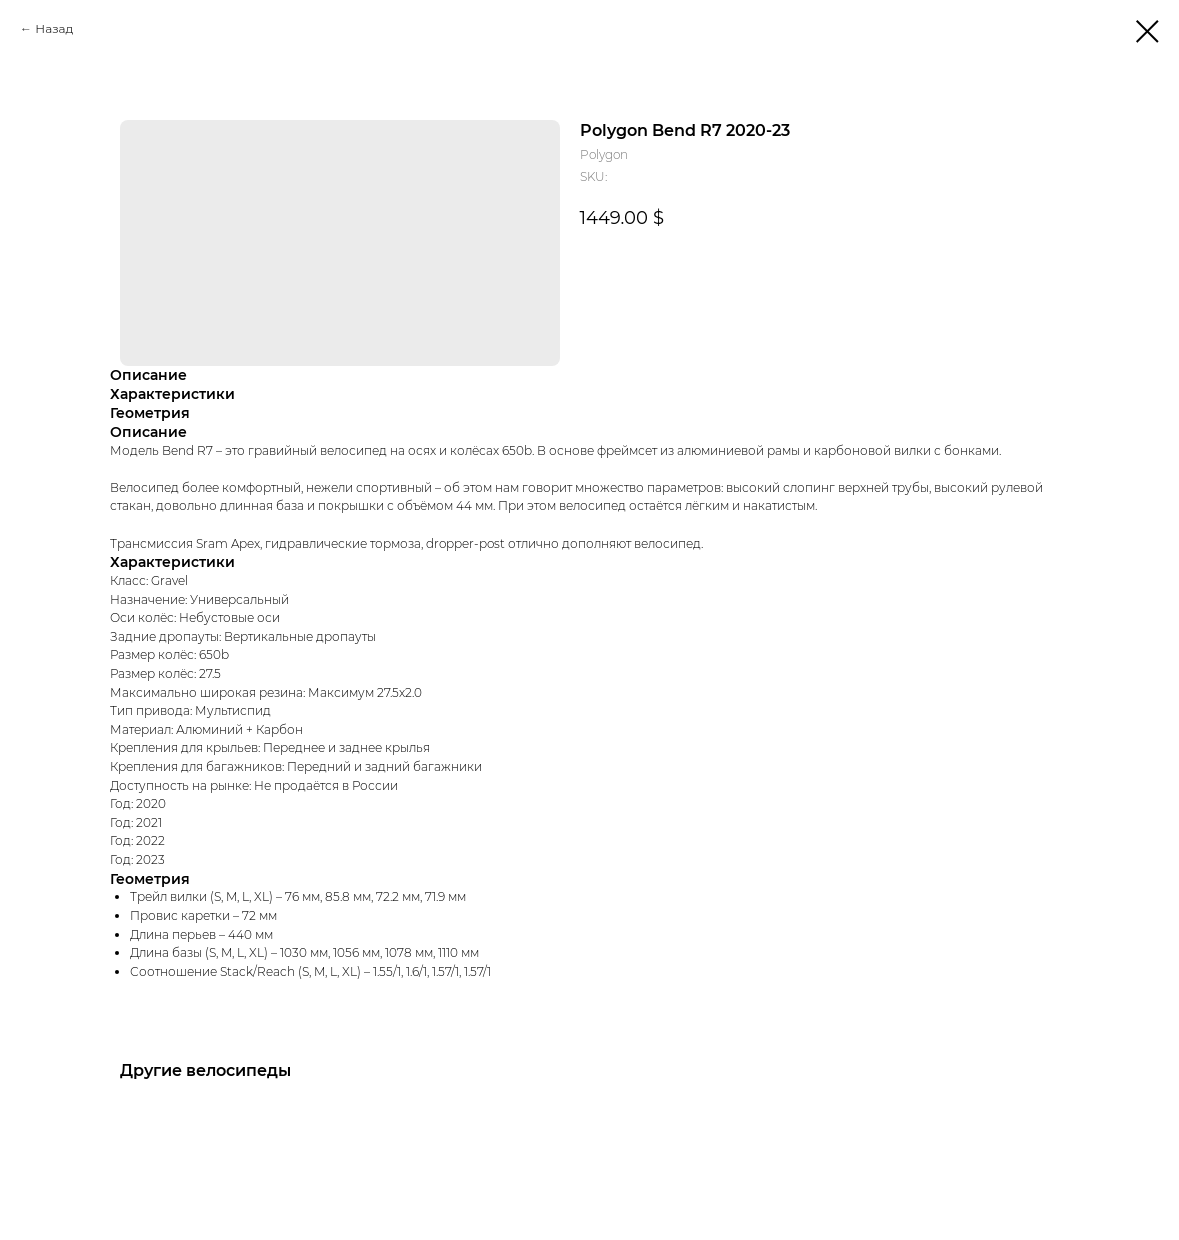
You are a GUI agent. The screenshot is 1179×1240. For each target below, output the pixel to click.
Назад (54, 28)
